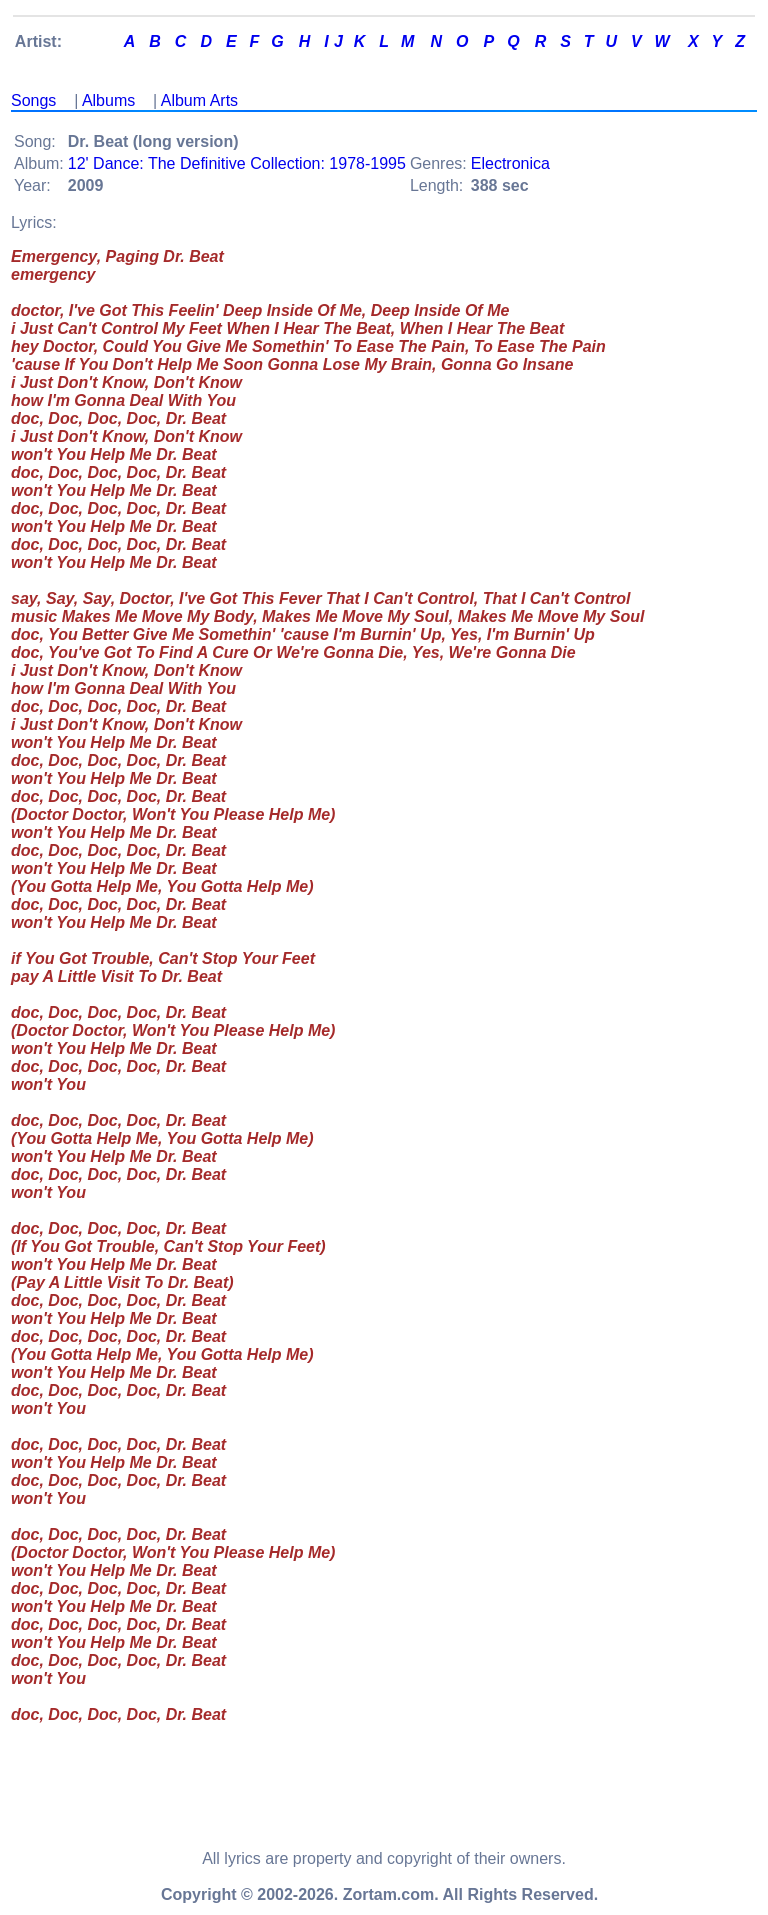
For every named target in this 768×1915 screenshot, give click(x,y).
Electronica (510, 163)
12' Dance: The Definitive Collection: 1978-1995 (237, 163)
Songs (33, 100)
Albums (108, 100)
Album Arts (199, 100)
